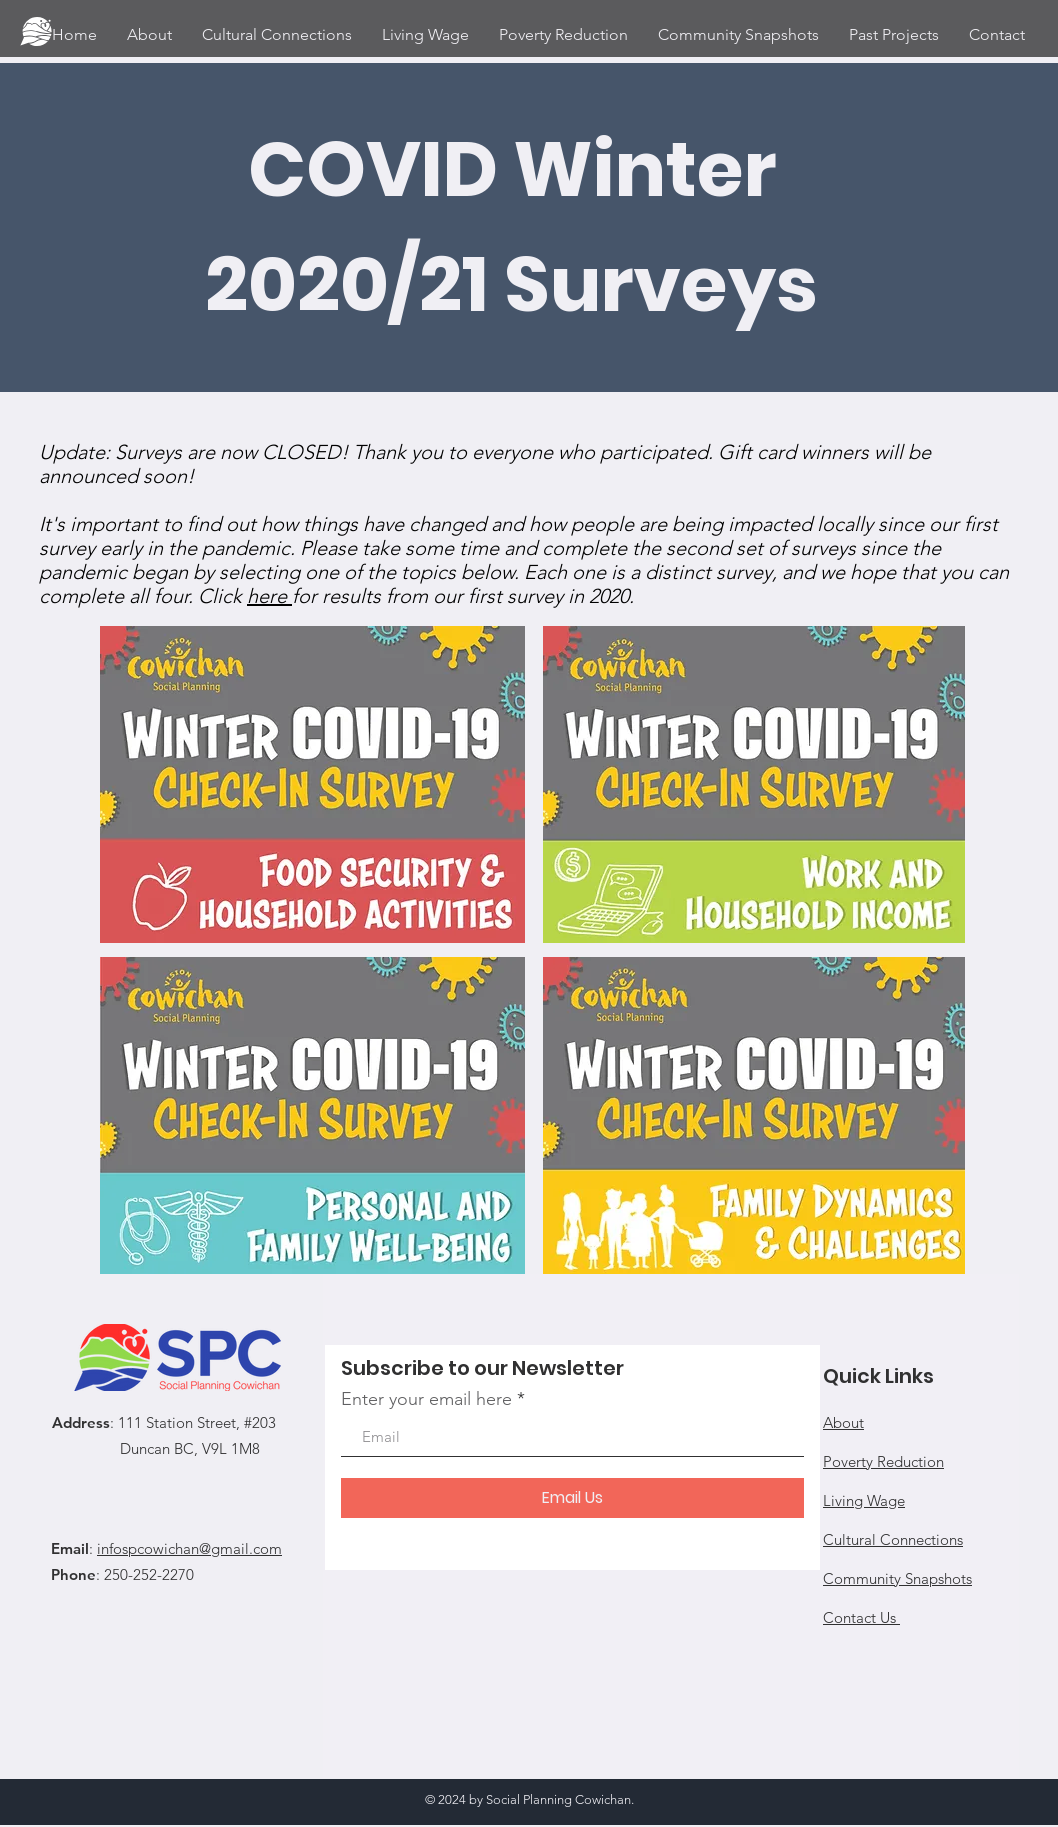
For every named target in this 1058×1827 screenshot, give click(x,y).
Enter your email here (426, 1399)
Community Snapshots (897, 1578)
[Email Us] (572, 1498)
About (843, 1422)
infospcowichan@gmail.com (189, 1548)
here (269, 596)
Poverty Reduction (883, 1461)
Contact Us (861, 1617)
